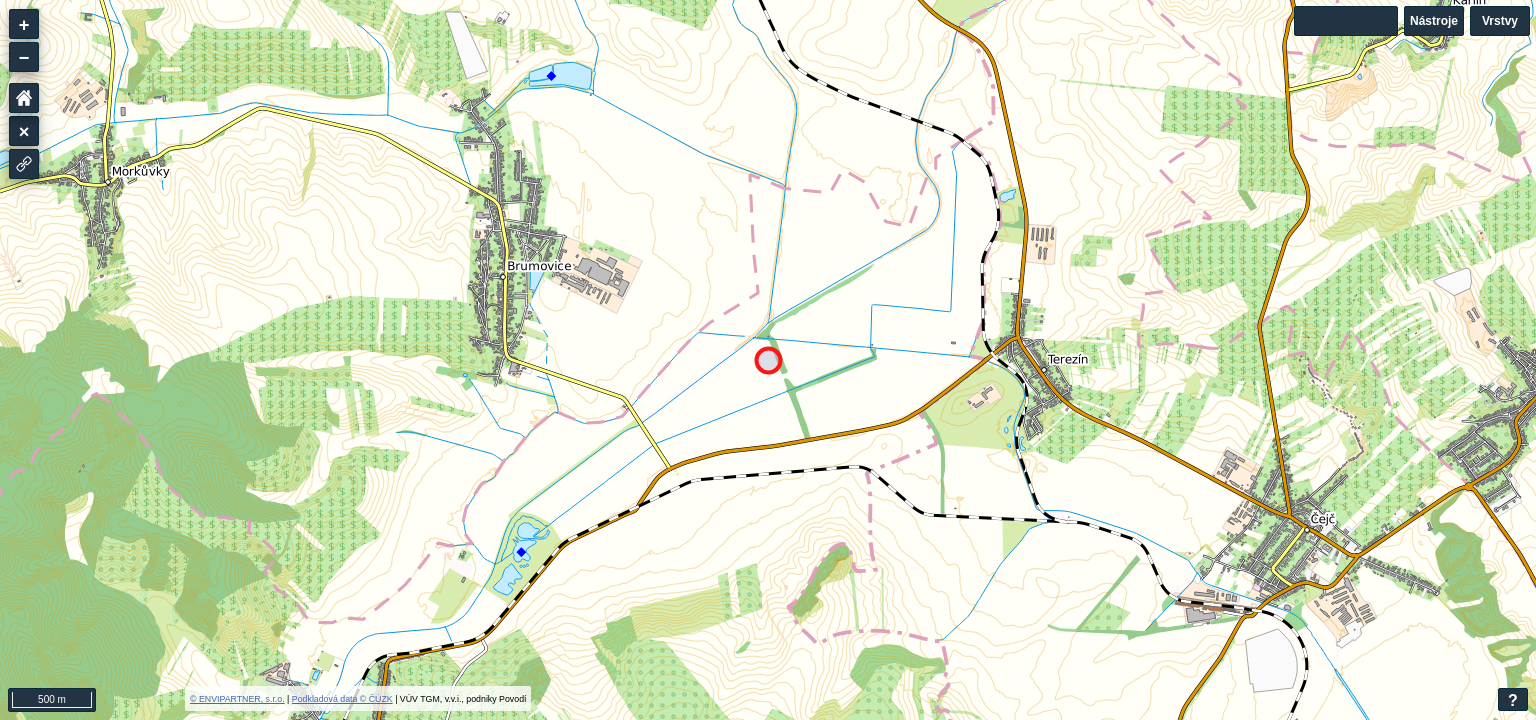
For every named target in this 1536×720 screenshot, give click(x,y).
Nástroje (1434, 21)
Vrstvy (1500, 21)
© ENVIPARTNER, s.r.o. (237, 699)
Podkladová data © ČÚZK (342, 699)
